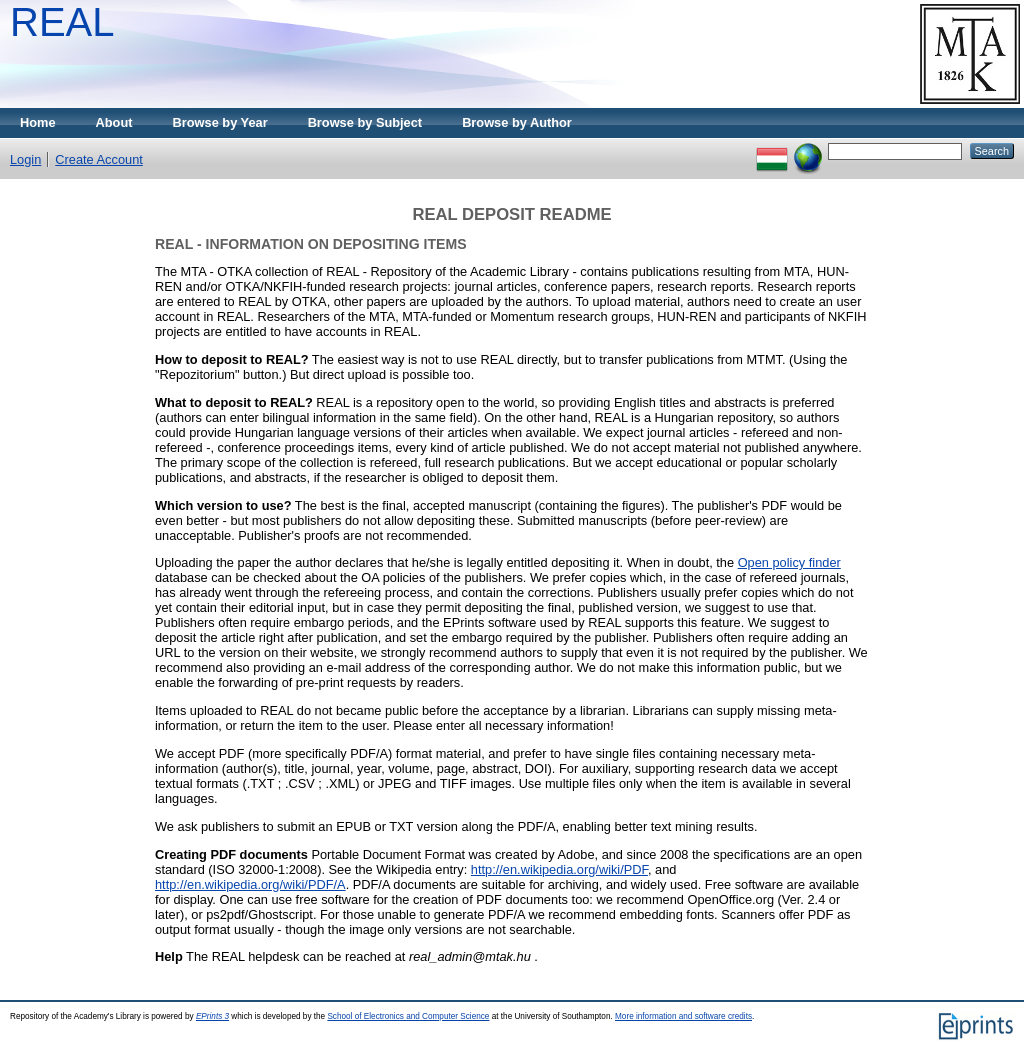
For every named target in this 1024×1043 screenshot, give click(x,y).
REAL (62, 22)
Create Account (99, 159)
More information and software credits (683, 1016)
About (114, 122)
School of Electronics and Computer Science (408, 1016)
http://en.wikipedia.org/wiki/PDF (559, 869)
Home (38, 122)
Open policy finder (789, 562)
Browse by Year (220, 122)
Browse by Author (517, 122)
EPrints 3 (212, 1016)
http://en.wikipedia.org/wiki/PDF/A (250, 884)
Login (25, 159)
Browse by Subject (365, 122)
